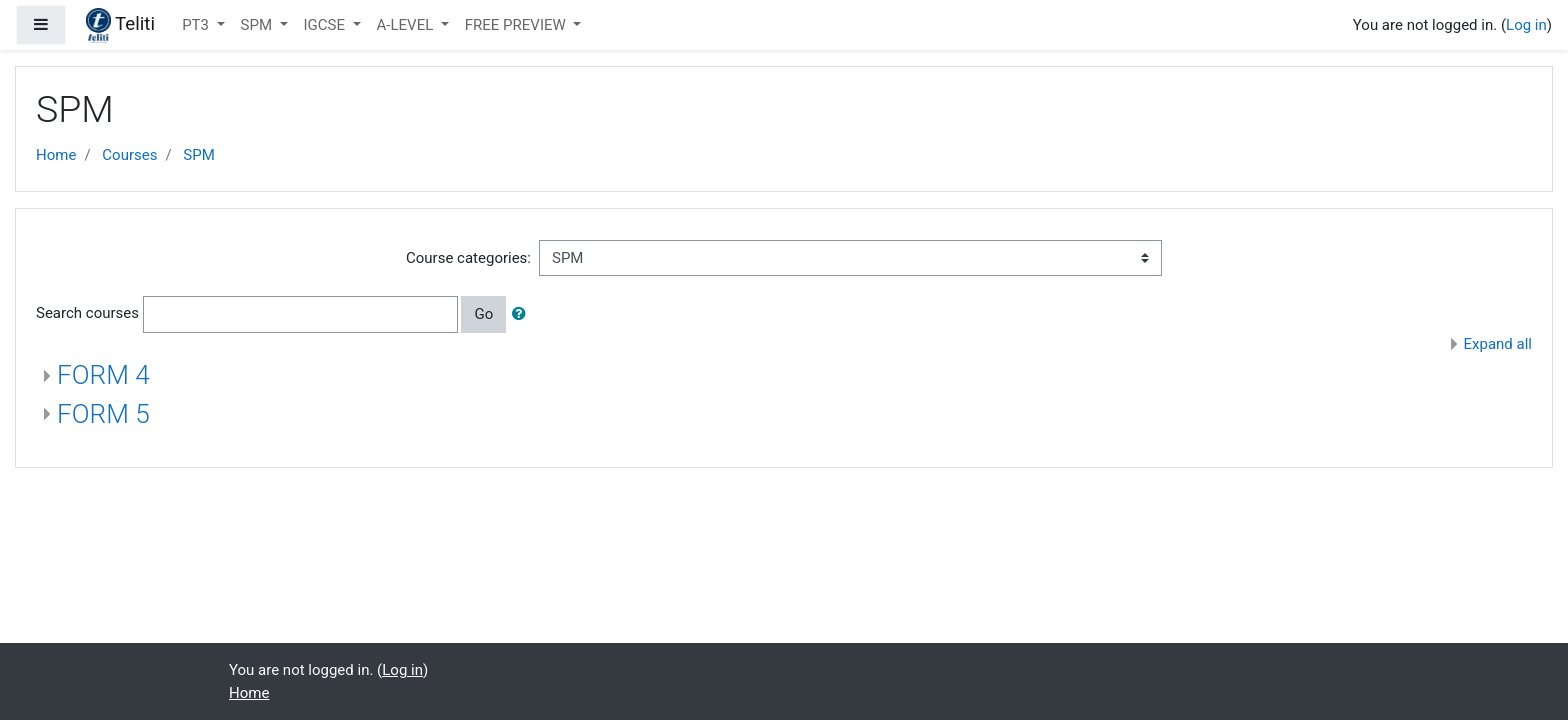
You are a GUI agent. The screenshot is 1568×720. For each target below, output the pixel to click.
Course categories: (468, 258)
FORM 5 (103, 414)
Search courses (87, 313)
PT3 (197, 25)
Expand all (1498, 344)
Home (56, 155)
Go (483, 314)
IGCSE (326, 25)
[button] (523, 314)
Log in (1526, 25)
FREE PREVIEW (517, 25)
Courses (129, 155)
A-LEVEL (407, 25)
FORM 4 (103, 375)
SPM (258, 25)
